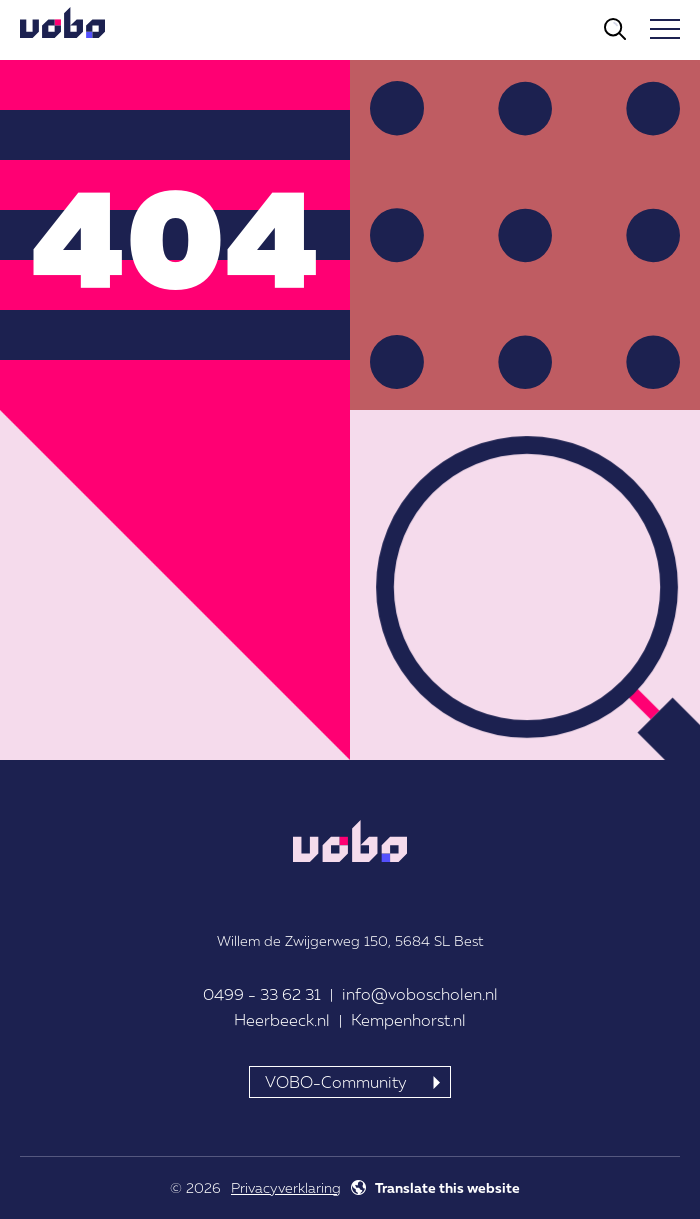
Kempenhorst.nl (408, 1020)
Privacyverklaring (286, 1187)
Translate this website (447, 1187)
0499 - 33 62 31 (262, 994)
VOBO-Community (336, 1082)
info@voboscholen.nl (420, 994)
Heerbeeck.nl (282, 1020)
